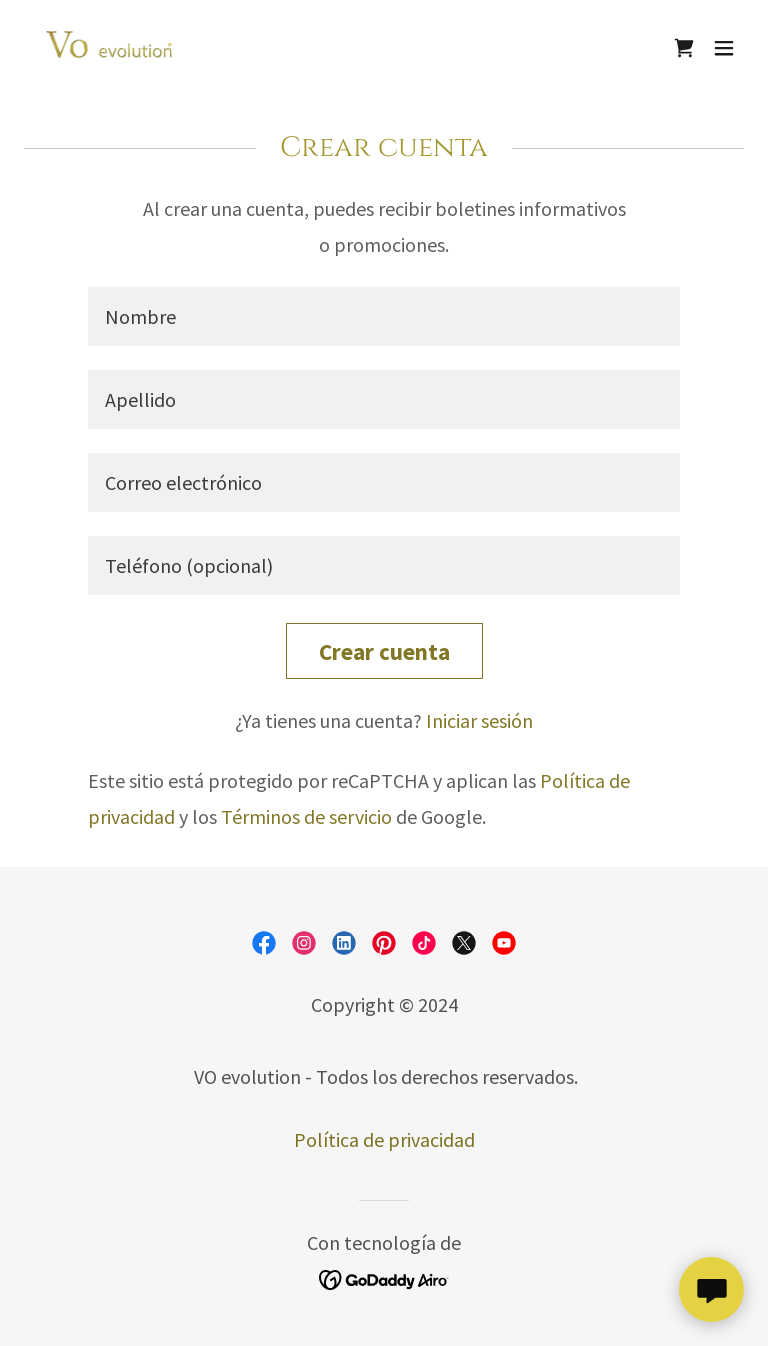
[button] (724, 48)
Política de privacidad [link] (384, 1139)
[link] (115, 48)
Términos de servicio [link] (306, 816)
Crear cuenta (384, 651)
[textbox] (384, 316)
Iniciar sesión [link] (479, 720)
